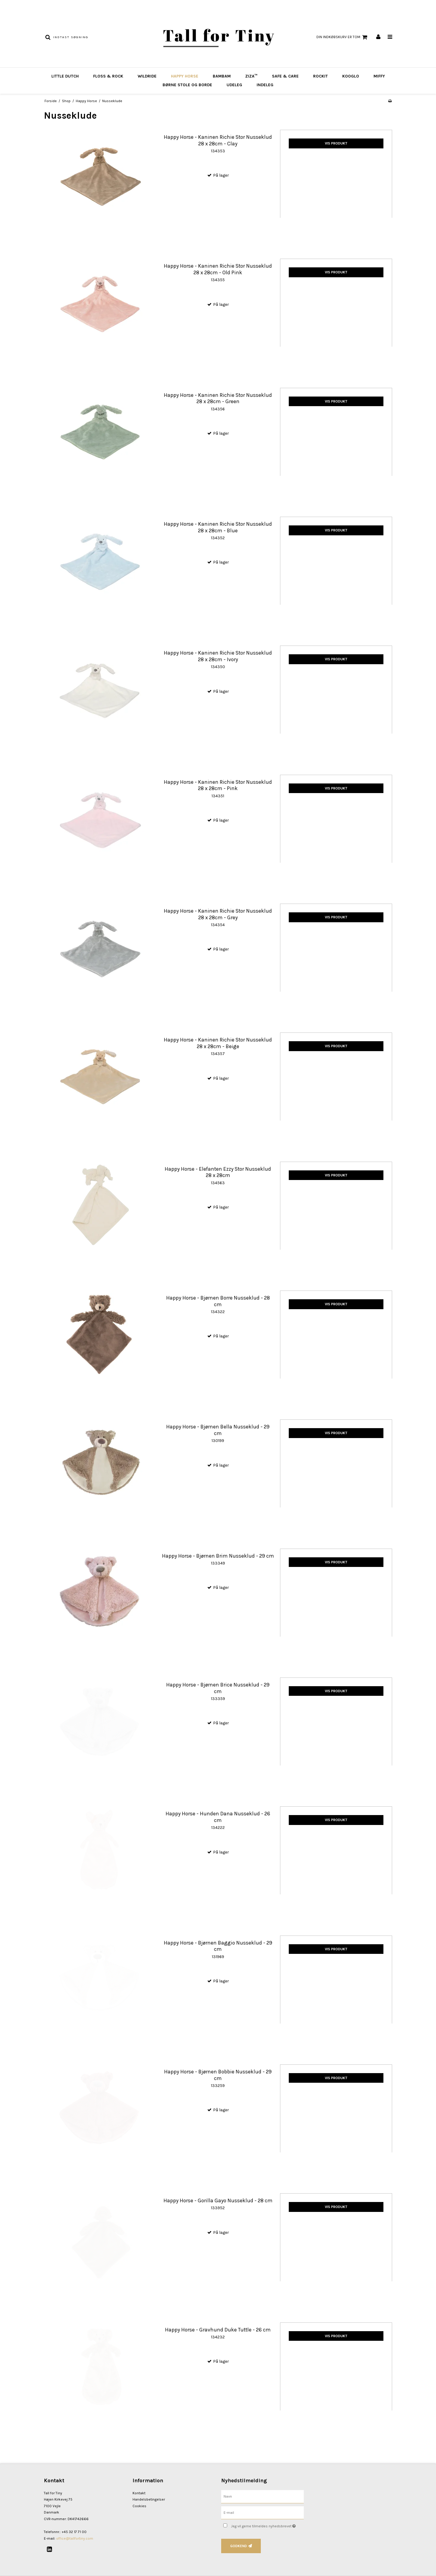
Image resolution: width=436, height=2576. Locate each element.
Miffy (379, 76)
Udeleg (234, 84)
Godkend (238, 2546)
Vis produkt (336, 143)
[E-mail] (262, 2512)
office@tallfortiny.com (74, 2538)
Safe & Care (285, 76)
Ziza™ (251, 76)
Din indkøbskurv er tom (342, 37)
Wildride (147, 76)
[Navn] (262, 2496)
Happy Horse (184, 76)
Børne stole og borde (187, 84)
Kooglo (350, 76)
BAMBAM (222, 76)
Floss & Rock (108, 76)
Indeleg (265, 84)
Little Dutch (65, 76)
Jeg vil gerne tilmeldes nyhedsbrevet (267, 2524)
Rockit (320, 76)
